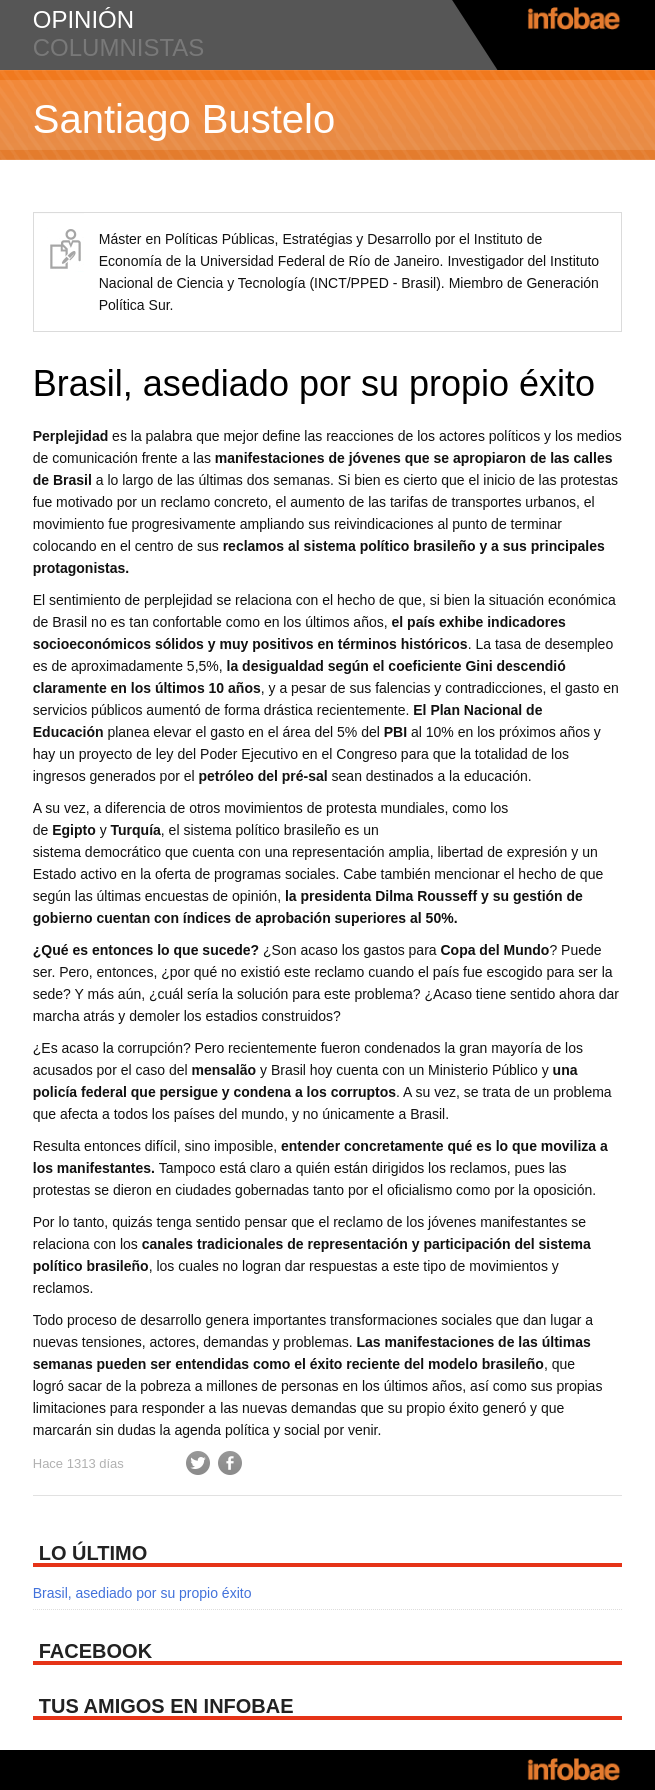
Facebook (230, 1463)
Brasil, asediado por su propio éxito (314, 383)
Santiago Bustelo (184, 119)
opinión (83, 19)
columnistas (119, 47)
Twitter (198, 1463)
